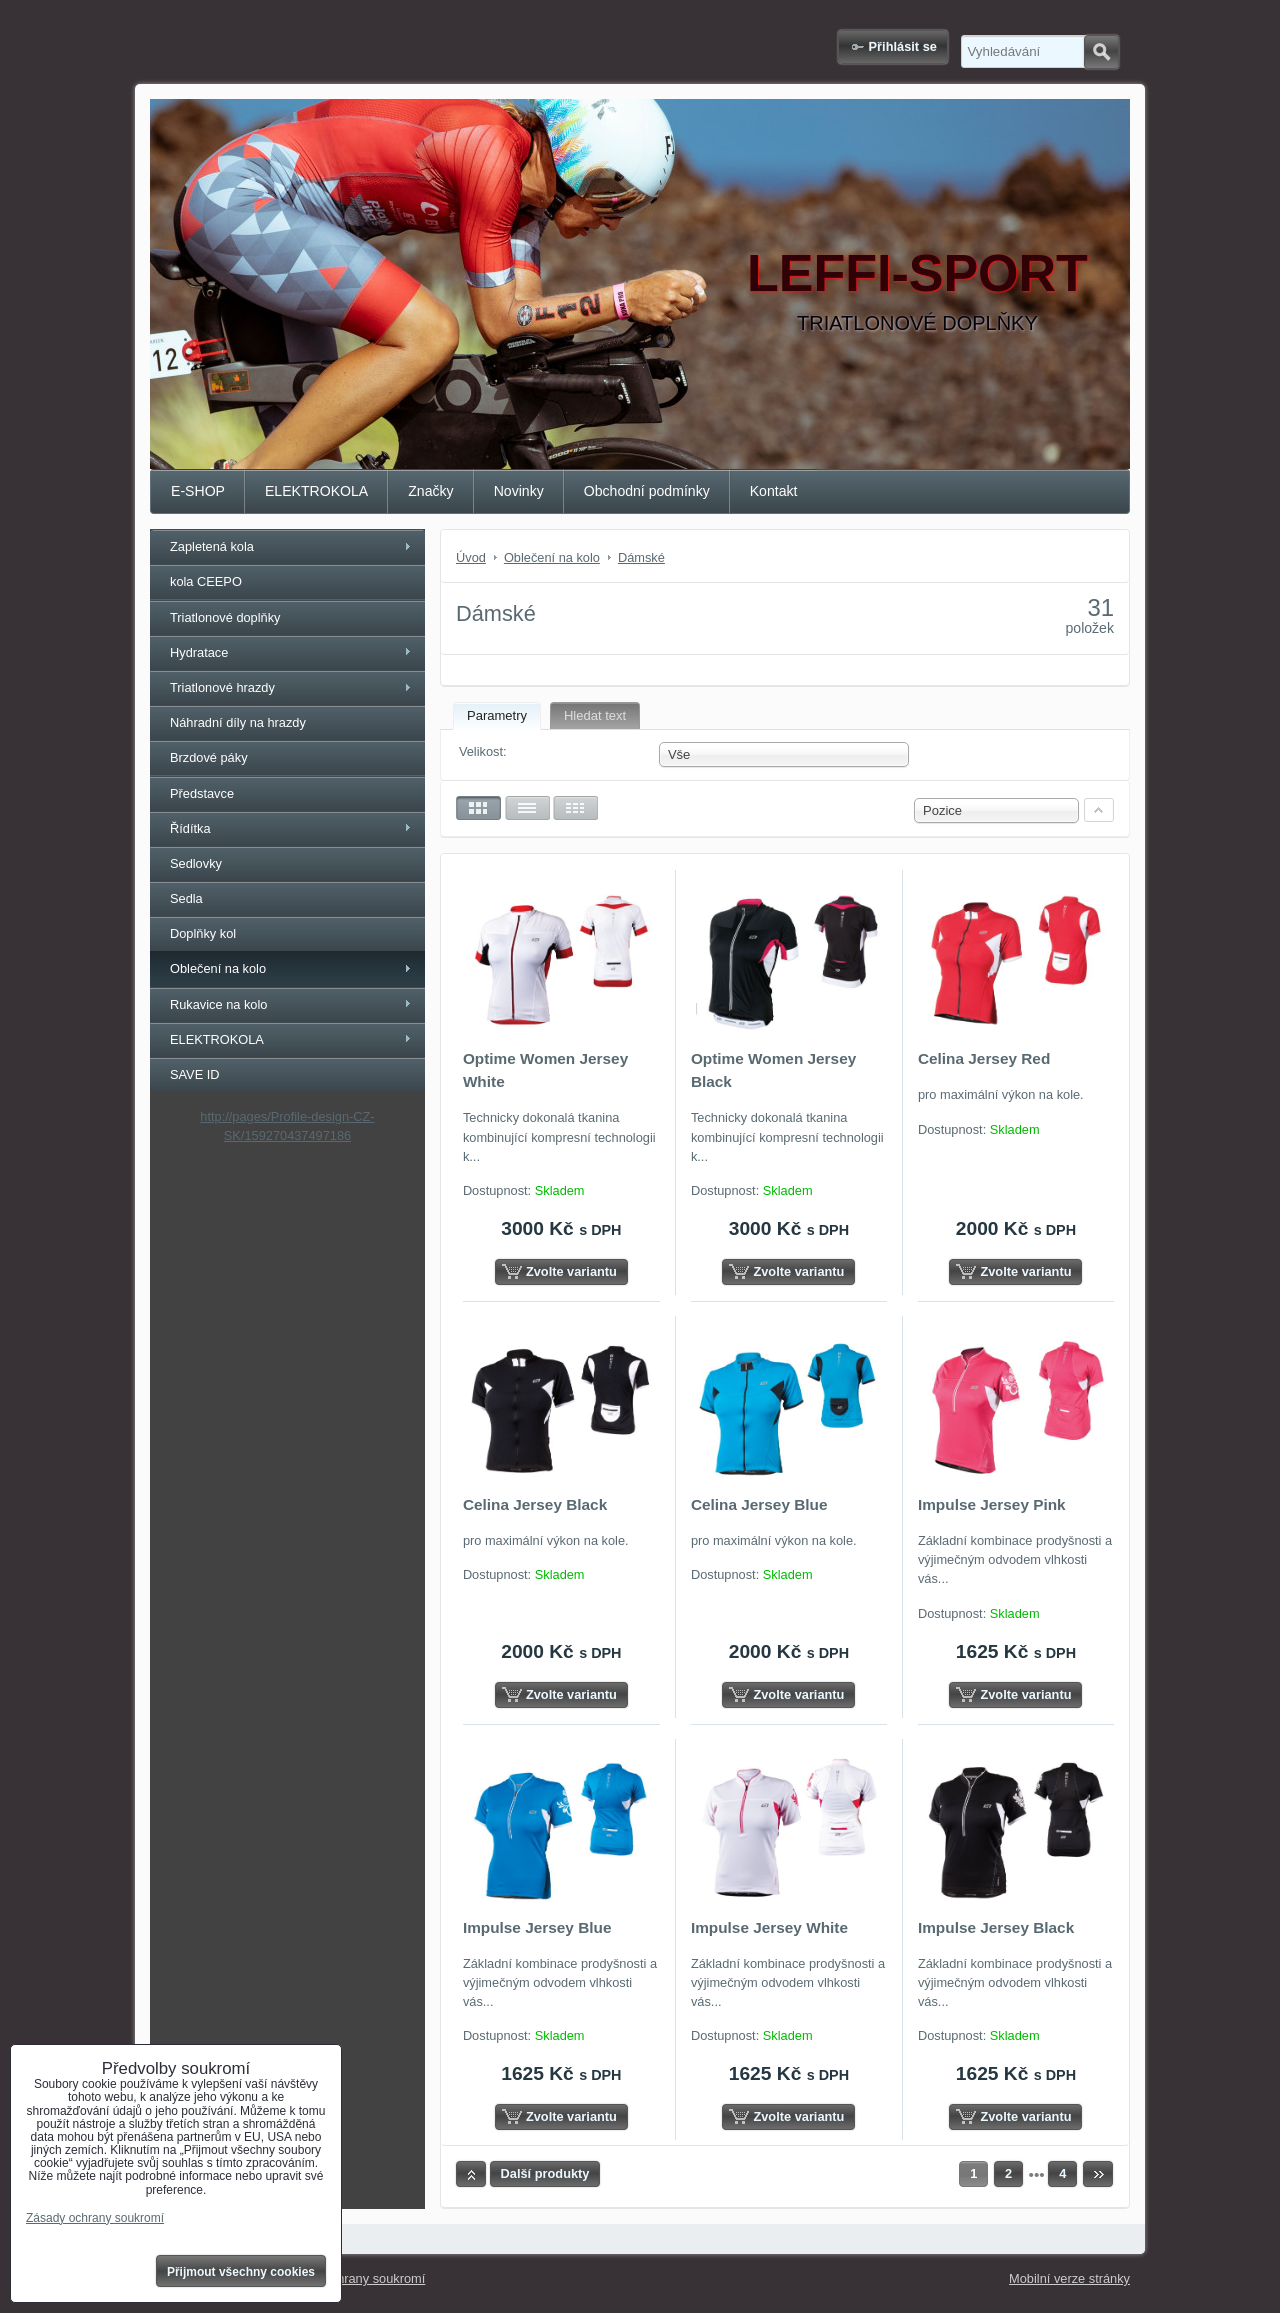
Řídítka (190, 828)
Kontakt (774, 491)
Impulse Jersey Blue (537, 1927)
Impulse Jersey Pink (992, 1504)
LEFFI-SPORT (917, 273)
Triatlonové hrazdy (222, 687)
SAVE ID (195, 1074)
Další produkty (545, 2173)
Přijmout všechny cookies (241, 2272)
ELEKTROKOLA (316, 491)
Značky (430, 491)
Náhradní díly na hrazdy (238, 722)
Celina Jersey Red (984, 1058)
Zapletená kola (212, 546)
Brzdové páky (209, 757)
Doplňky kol (203, 933)
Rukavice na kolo (218, 1004)
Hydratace (199, 652)
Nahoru (471, 2174)
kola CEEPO (206, 581)
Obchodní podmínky (647, 491)
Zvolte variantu (571, 1271)
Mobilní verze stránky (1069, 2278)
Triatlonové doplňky (225, 617)
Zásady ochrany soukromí (351, 2278)
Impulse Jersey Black (996, 1927)
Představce (202, 793)
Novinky (519, 491)
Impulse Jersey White (769, 1927)
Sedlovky (196, 863)
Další (1098, 2174)
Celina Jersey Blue (759, 1504)
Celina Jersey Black (535, 1504)
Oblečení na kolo (218, 968)
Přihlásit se (903, 46)
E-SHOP (198, 491)
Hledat (1101, 52)
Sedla (186, 898)
